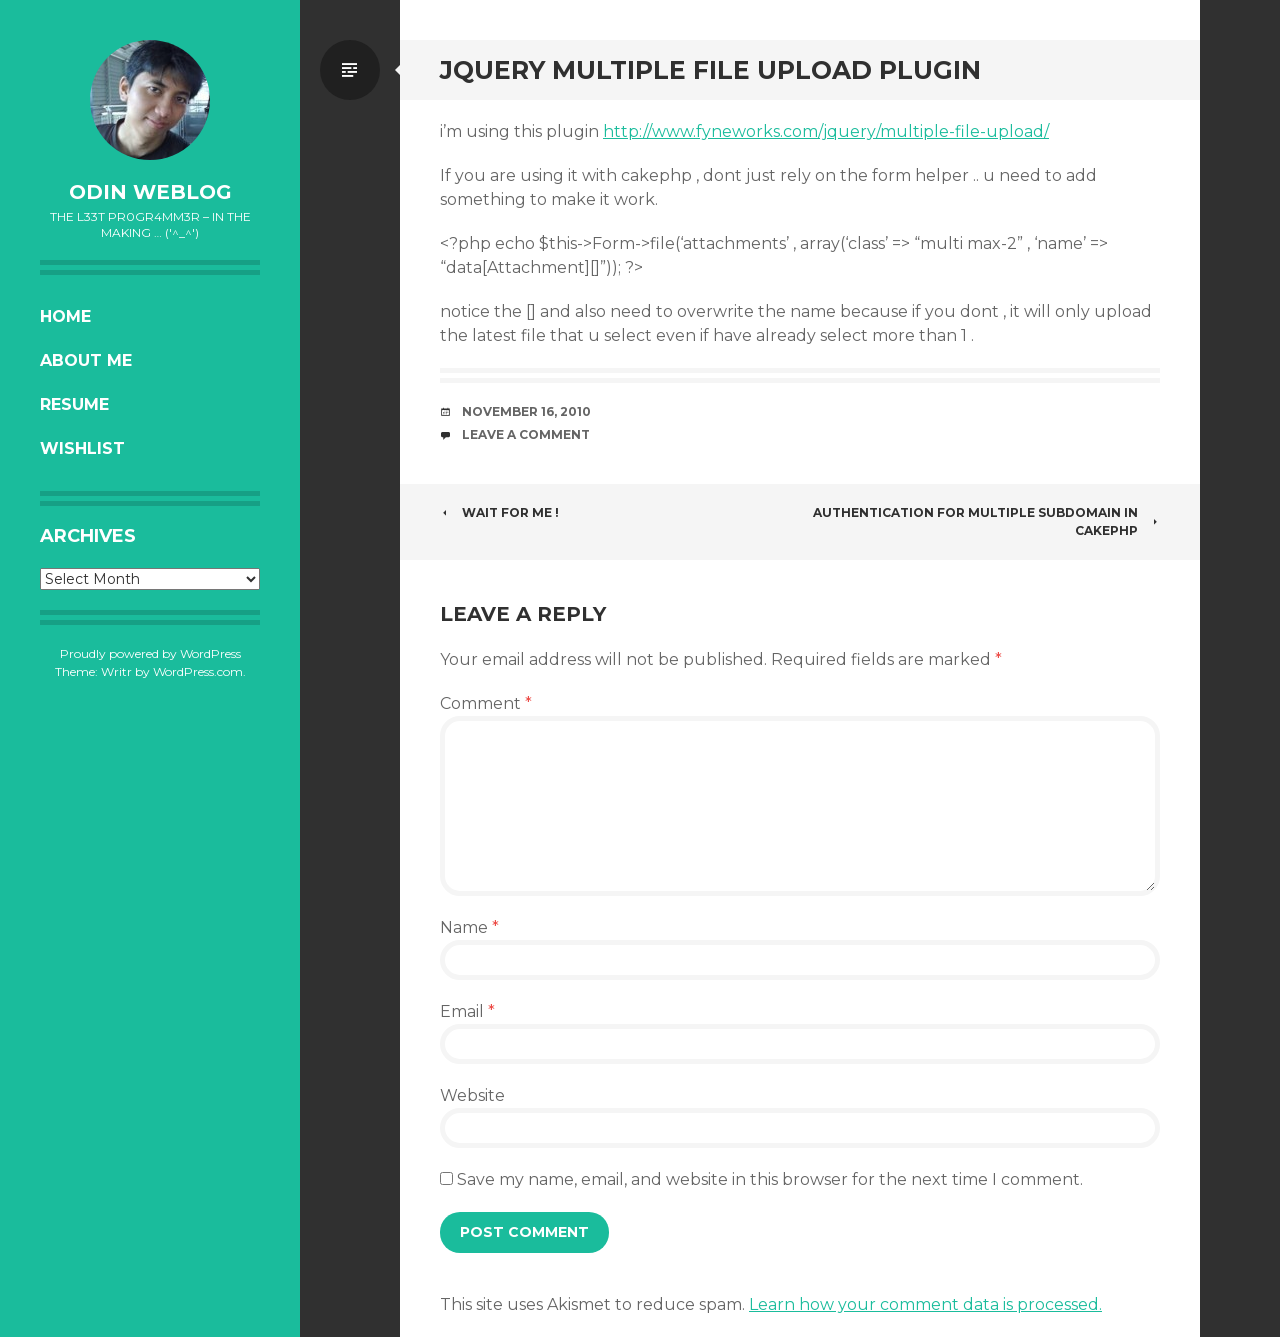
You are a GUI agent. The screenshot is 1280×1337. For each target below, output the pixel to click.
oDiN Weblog (150, 192)
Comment (486, 703)
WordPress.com (198, 671)
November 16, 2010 (526, 411)
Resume (74, 404)
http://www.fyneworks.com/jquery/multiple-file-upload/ (826, 131)
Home (65, 316)
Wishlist (82, 448)
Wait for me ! (499, 512)
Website (472, 1095)
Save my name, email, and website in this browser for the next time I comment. (770, 1179)
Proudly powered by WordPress (150, 653)
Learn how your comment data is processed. (925, 1304)
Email (467, 1011)
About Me (86, 360)
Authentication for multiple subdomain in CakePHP (986, 521)
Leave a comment (526, 434)
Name (469, 927)
